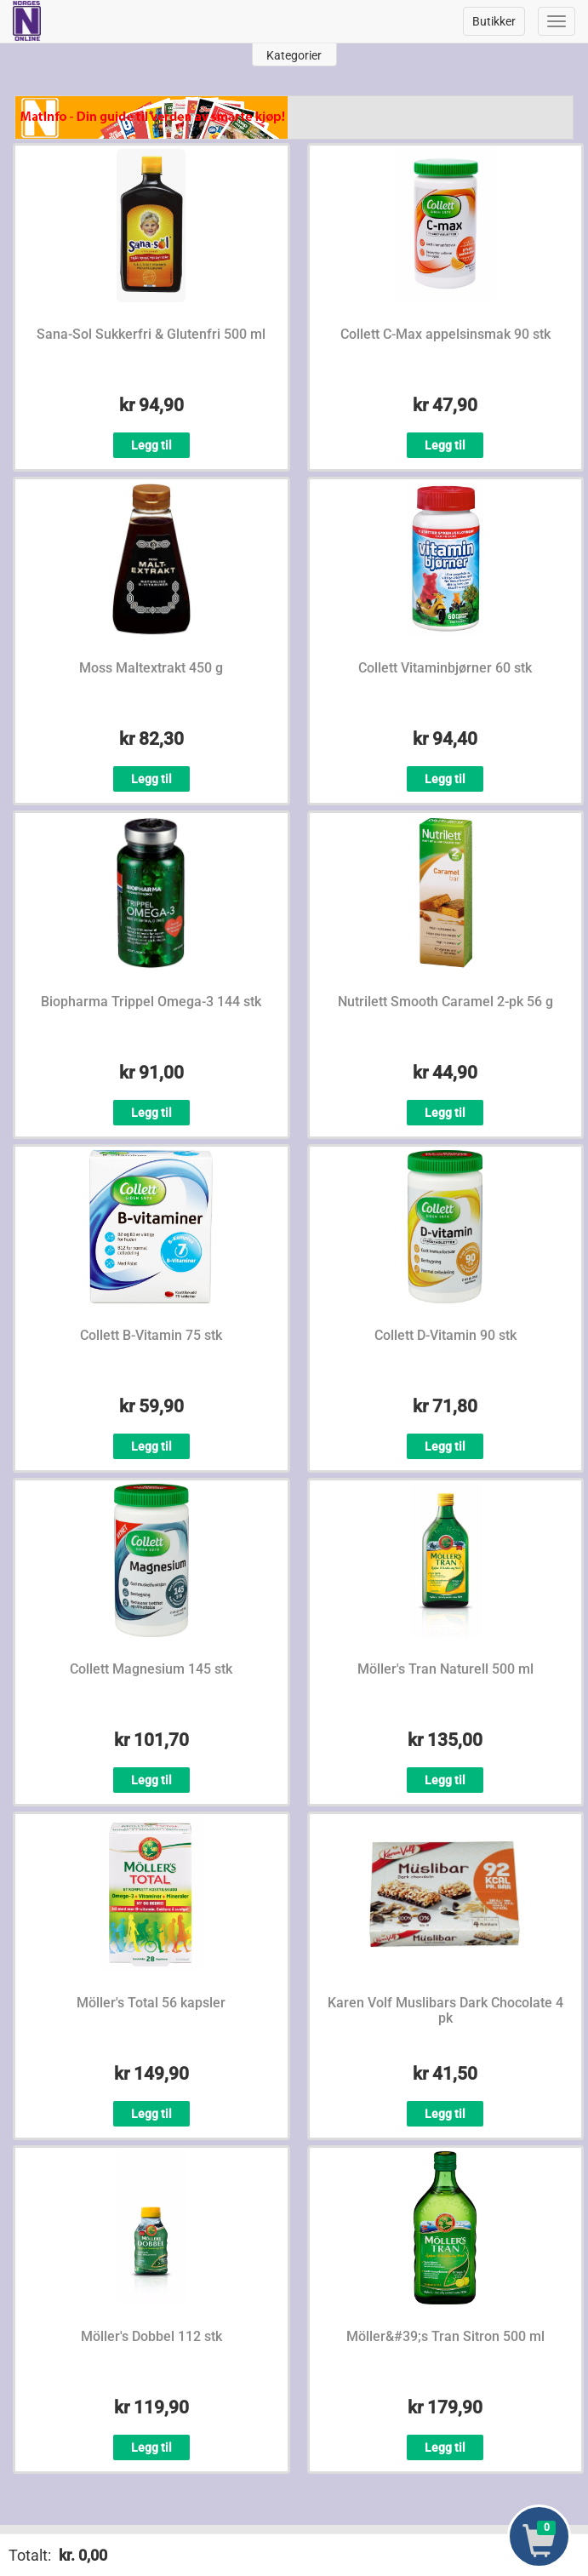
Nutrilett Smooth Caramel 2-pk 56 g (445, 1001)
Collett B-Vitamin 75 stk (151, 1335)
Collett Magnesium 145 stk (151, 1669)
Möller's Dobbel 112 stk (151, 2336)
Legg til (151, 445)
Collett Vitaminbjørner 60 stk (445, 668)
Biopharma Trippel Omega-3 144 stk (151, 1001)
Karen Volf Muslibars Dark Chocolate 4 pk (445, 2010)
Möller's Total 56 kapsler (151, 2003)
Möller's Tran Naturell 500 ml (445, 1669)
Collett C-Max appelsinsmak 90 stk (445, 334)
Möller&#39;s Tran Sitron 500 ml (445, 2336)
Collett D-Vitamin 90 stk (445, 1335)
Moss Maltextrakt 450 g (151, 668)
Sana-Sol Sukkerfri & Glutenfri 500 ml (151, 334)
